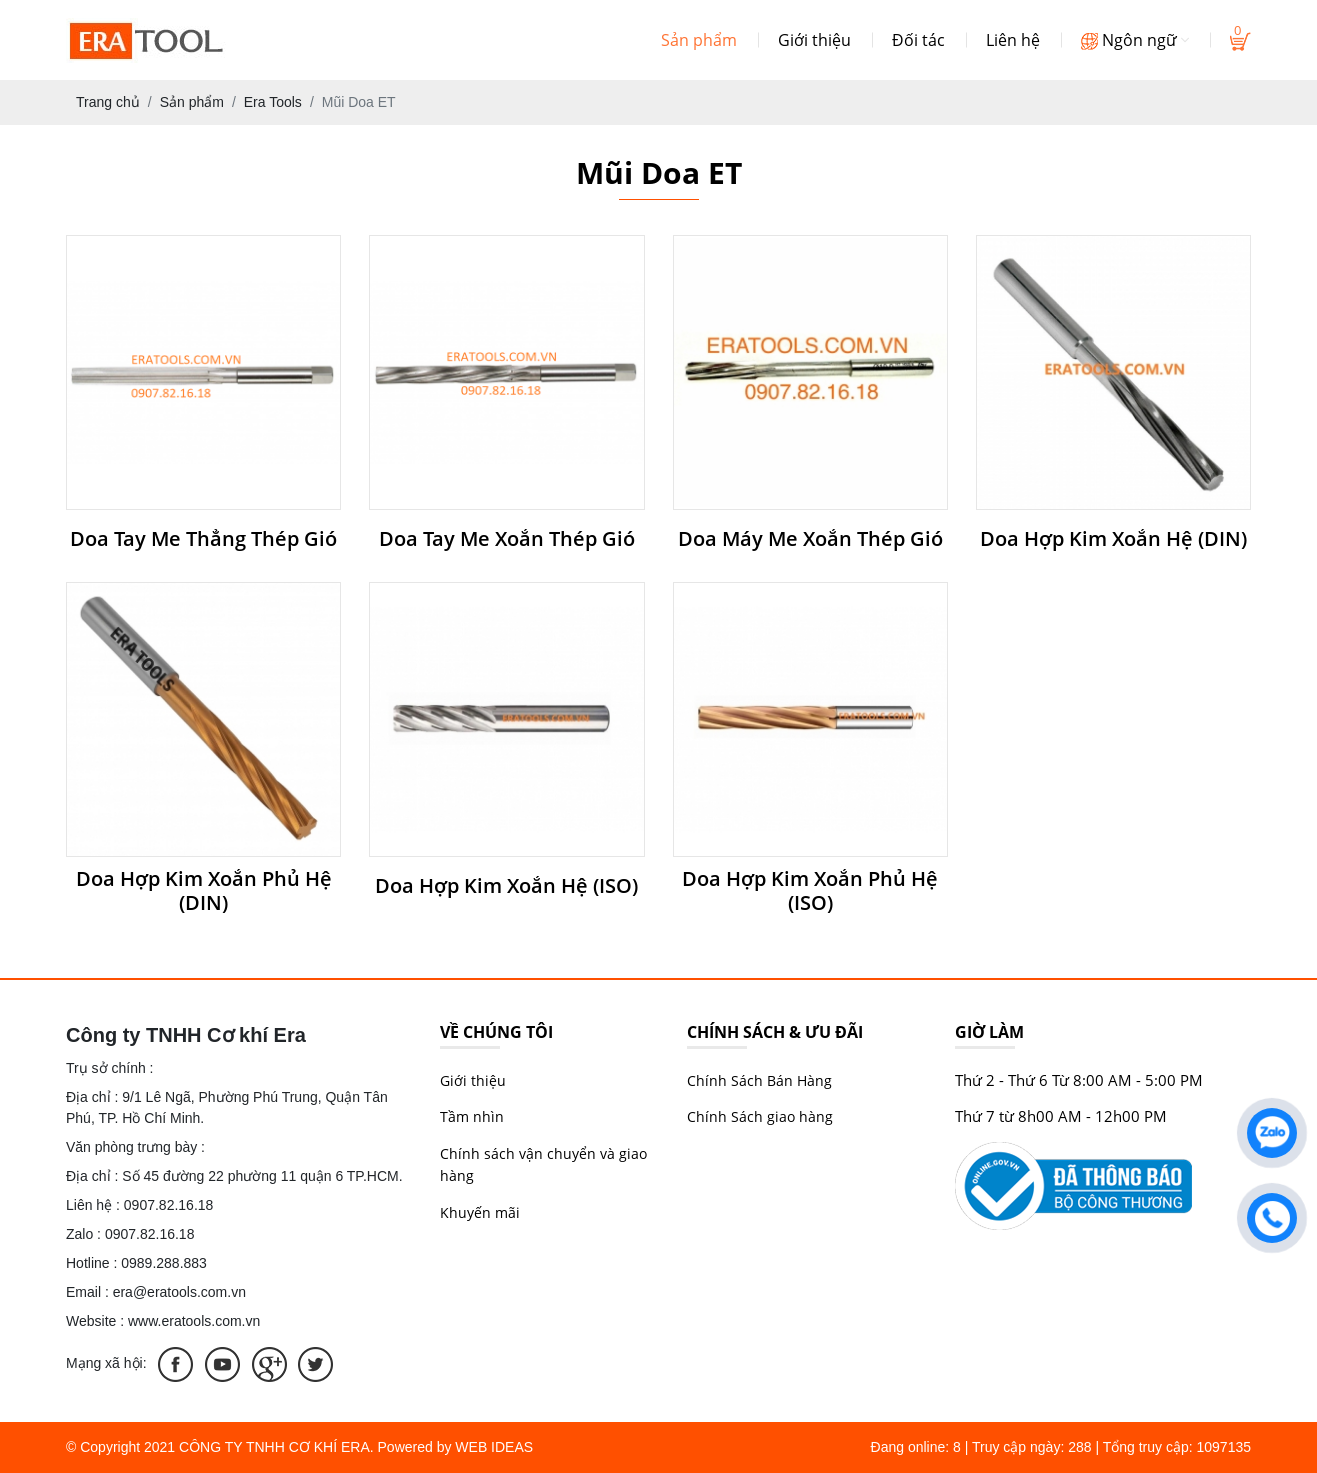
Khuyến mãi (480, 1212)
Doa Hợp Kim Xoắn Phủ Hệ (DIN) (204, 891)
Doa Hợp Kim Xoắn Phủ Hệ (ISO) (810, 891)
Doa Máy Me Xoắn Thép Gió (810, 539)
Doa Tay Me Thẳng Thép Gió (203, 539)
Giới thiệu (814, 40)
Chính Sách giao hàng (760, 1116)
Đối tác (918, 40)
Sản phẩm (699, 40)
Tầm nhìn (472, 1116)
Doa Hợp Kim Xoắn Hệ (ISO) (506, 886)
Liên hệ (1013, 40)
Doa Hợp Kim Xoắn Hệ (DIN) (1113, 539)
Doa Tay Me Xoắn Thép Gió (507, 539)
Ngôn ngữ (1135, 40)
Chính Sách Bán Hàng (759, 1080)
